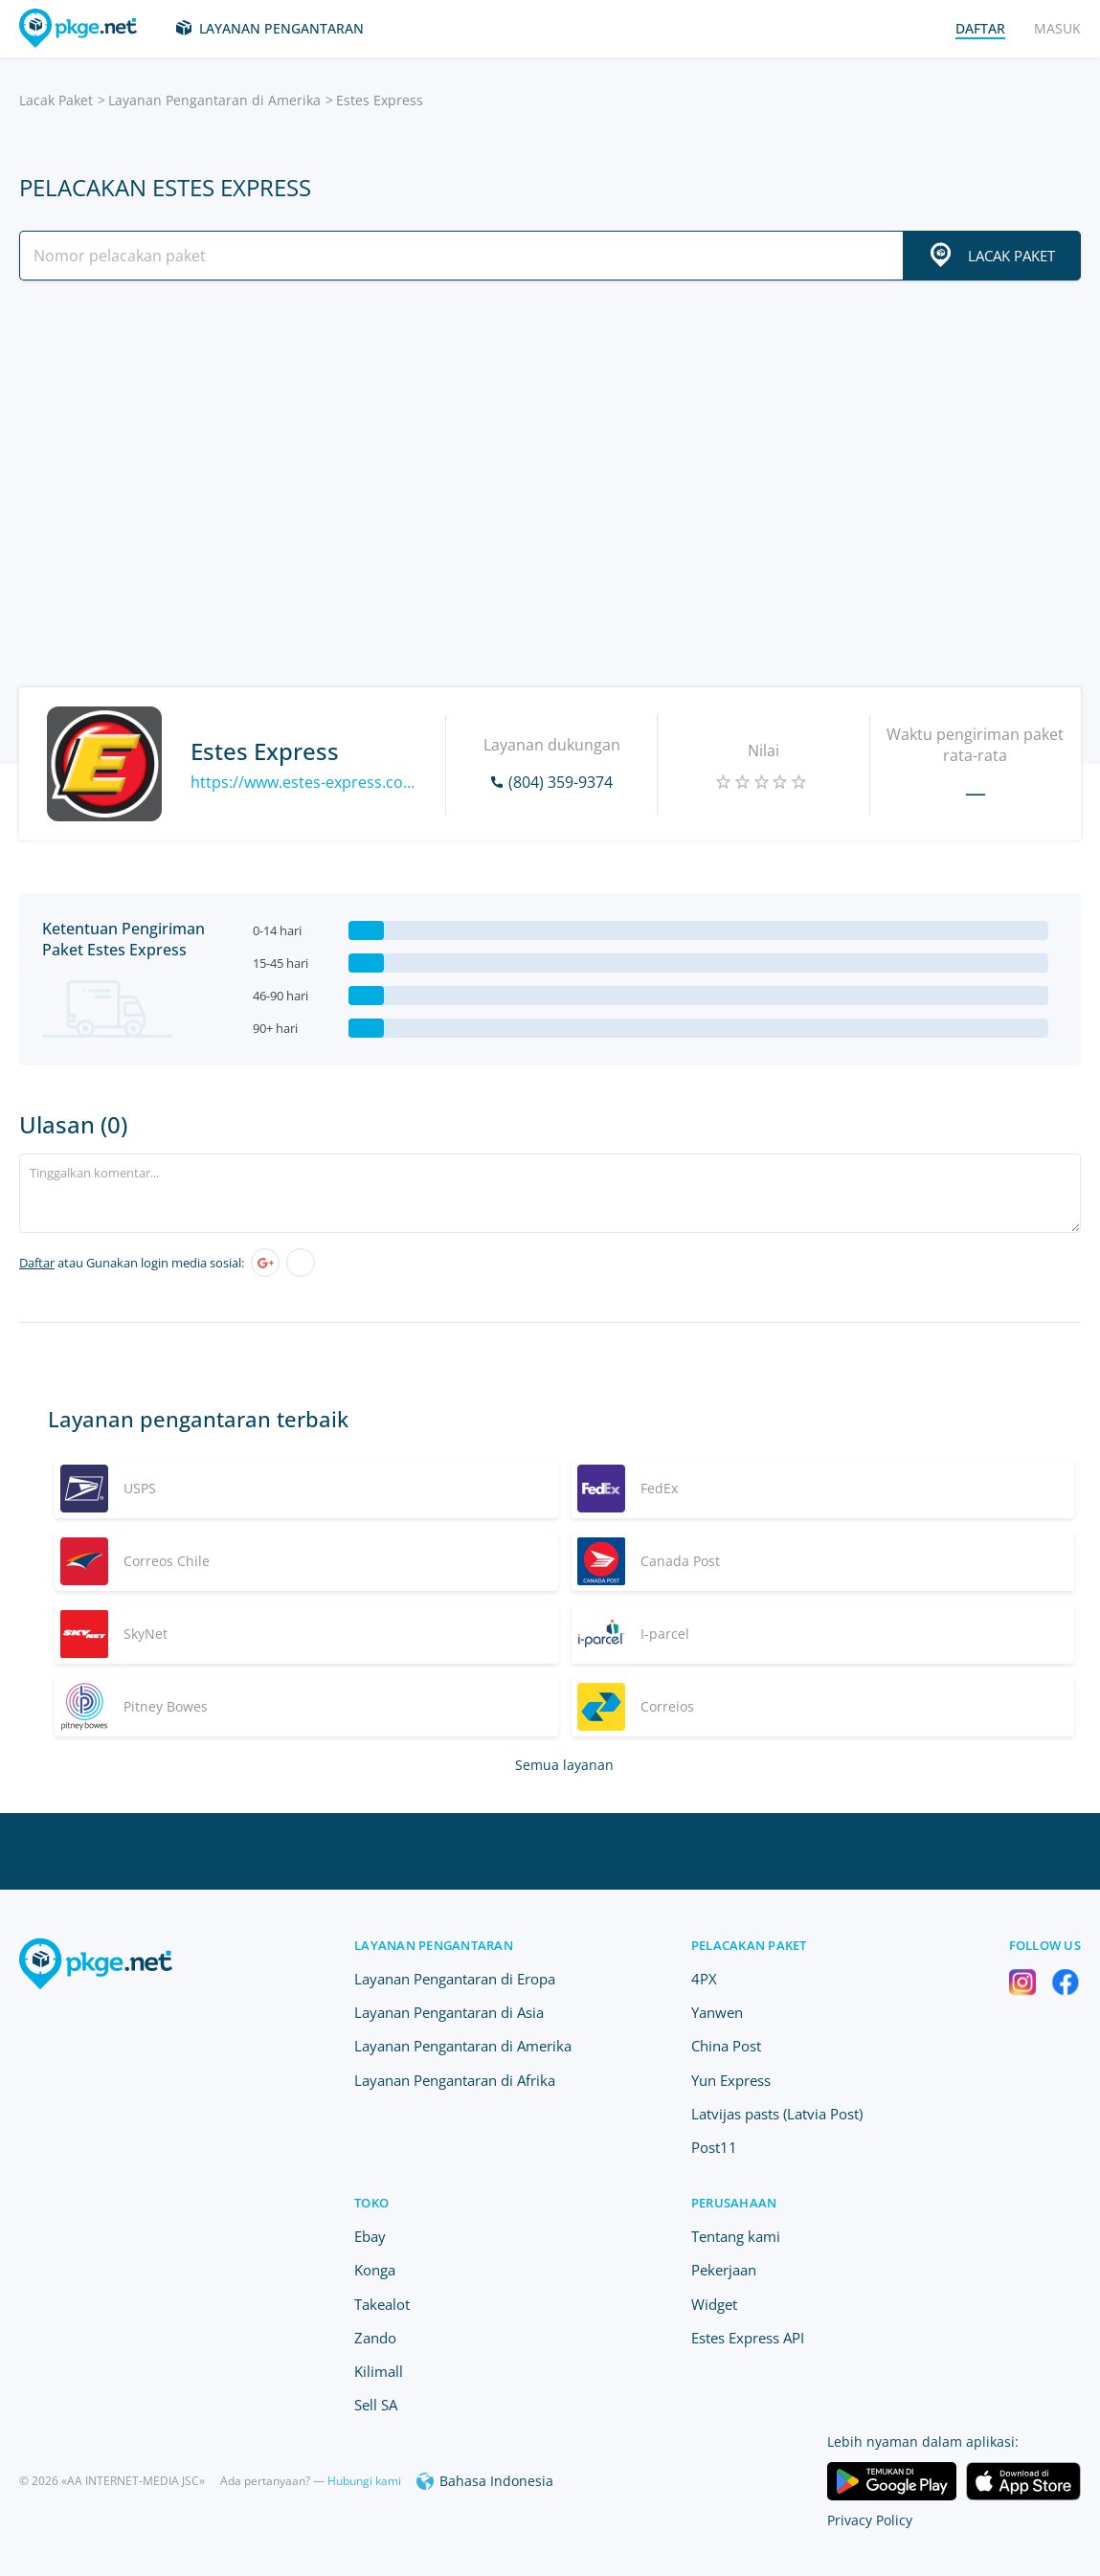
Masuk (1057, 28)
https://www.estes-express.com (303, 782)
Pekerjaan (723, 2269)
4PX (704, 1978)
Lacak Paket (56, 100)
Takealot (382, 2304)
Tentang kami (735, 2236)
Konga (374, 2269)
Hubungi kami (364, 2481)
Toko (371, 2202)
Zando (375, 2337)
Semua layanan (564, 1765)
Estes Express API (747, 2337)
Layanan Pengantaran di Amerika (214, 100)
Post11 (714, 2147)
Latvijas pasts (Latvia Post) (777, 2113)
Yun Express (731, 2080)
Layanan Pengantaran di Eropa (454, 1978)
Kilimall (378, 2371)
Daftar (37, 1262)
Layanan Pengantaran (281, 28)
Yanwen (717, 2012)
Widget (714, 2304)
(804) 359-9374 (560, 782)
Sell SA (375, 2404)
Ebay (370, 2236)
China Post (726, 2045)
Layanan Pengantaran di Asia (449, 2012)
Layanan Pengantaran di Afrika (454, 2080)
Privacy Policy (869, 2520)
